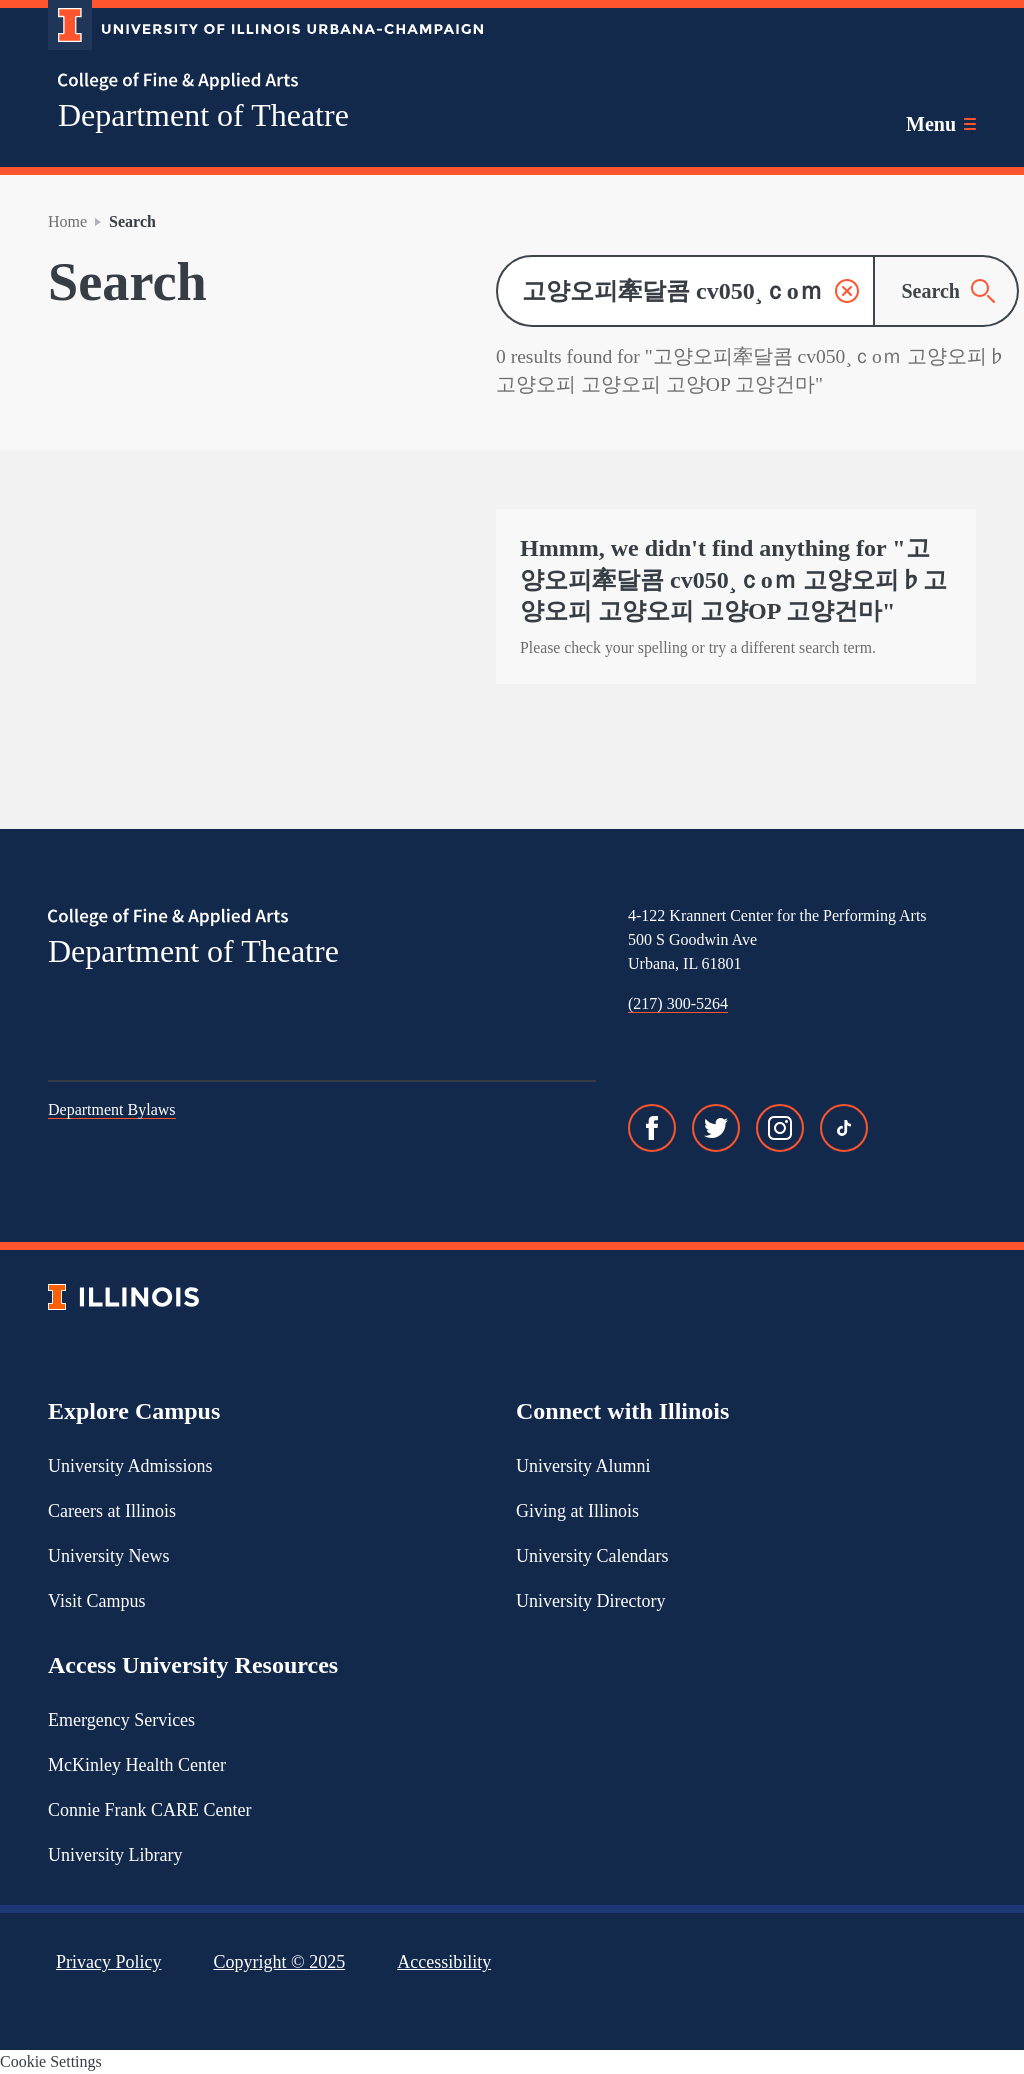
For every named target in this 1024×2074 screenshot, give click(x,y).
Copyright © (280, 1962)
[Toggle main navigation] (941, 124)
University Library (115, 1855)
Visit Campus (96, 1601)
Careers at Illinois (112, 1511)
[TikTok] (844, 1128)
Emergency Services (121, 1720)
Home (67, 221)
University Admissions (130, 1466)
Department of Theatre (203, 115)
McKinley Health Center (137, 1765)
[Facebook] (652, 1128)
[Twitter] (716, 1128)
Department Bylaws (112, 1109)
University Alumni (583, 1466)
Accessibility (444, 1962)
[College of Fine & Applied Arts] (258, 81)
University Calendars (592, 1556)
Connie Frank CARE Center (149, 1810)
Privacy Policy (109, 1962)
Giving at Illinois (577, 1511)
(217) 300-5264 (678, 1003)
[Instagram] (780, 1128)
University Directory (590, 1601)
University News (108, 1556)
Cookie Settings (51, 2061)
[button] (847, 291)
